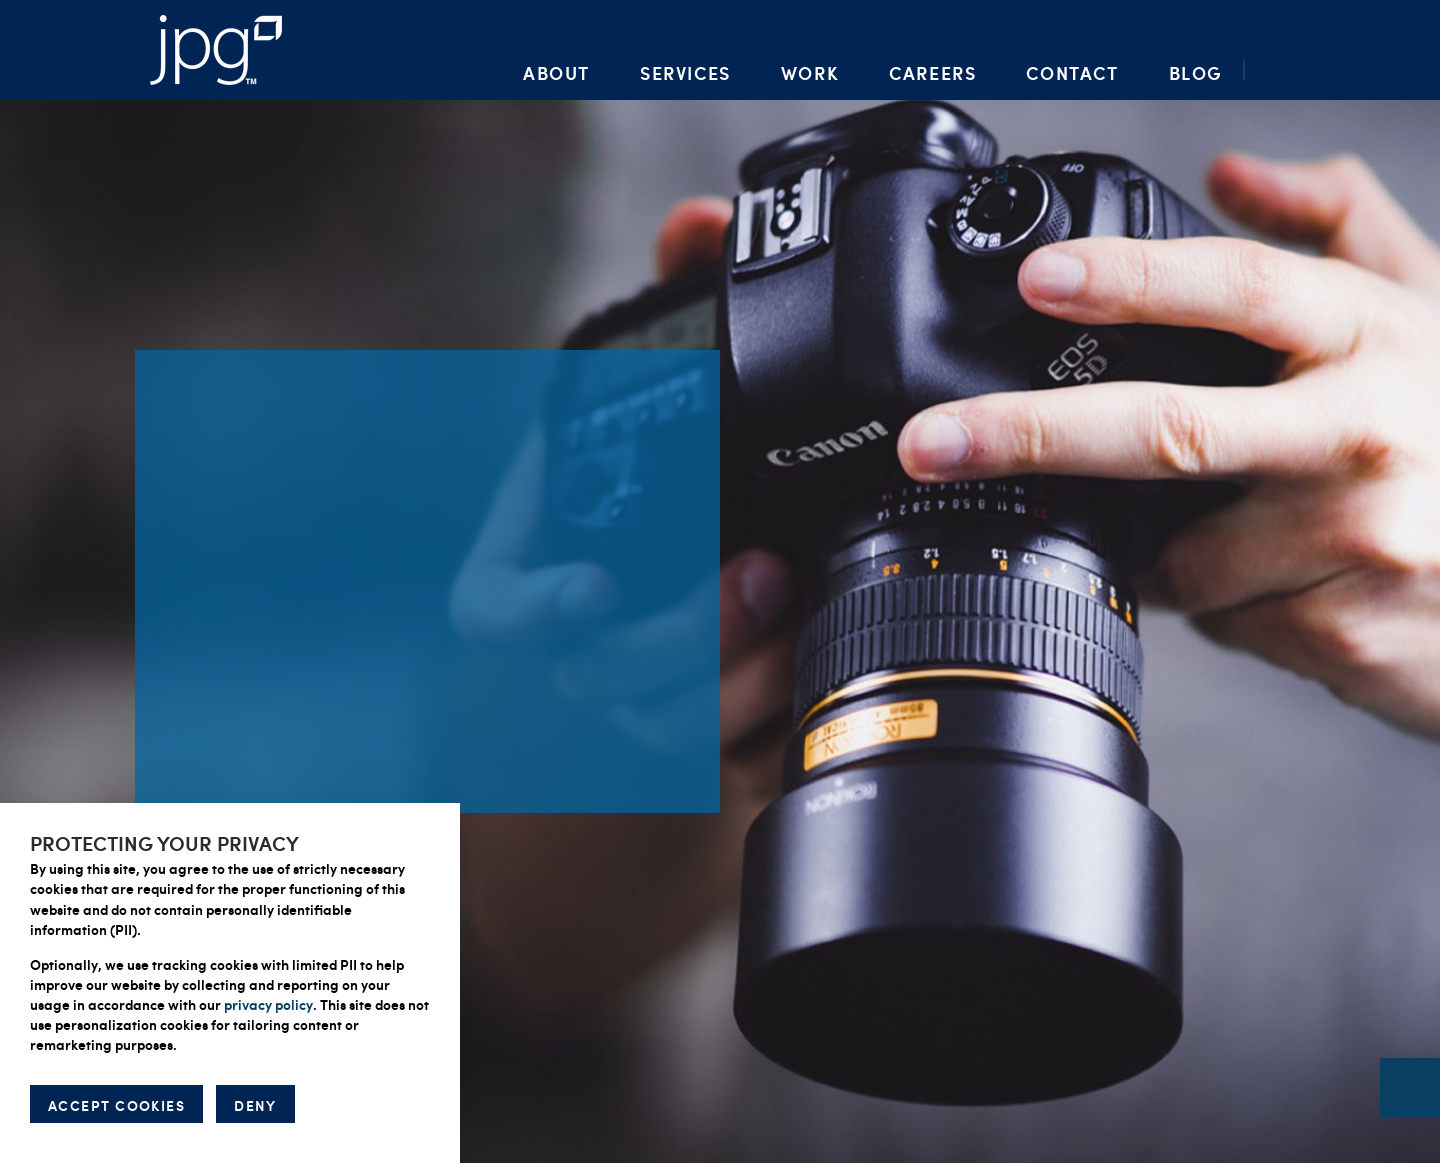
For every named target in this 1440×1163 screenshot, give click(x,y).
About (556, 72)
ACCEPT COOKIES (116, 1105)
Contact (1072, 72)
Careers (932, 72)
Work (810, 72)
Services (685, 72)
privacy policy (268, 1004)
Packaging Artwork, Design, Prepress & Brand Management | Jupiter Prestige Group (216, 50)
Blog (1196, 72)
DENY (255, 1105)
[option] (720, 581)
